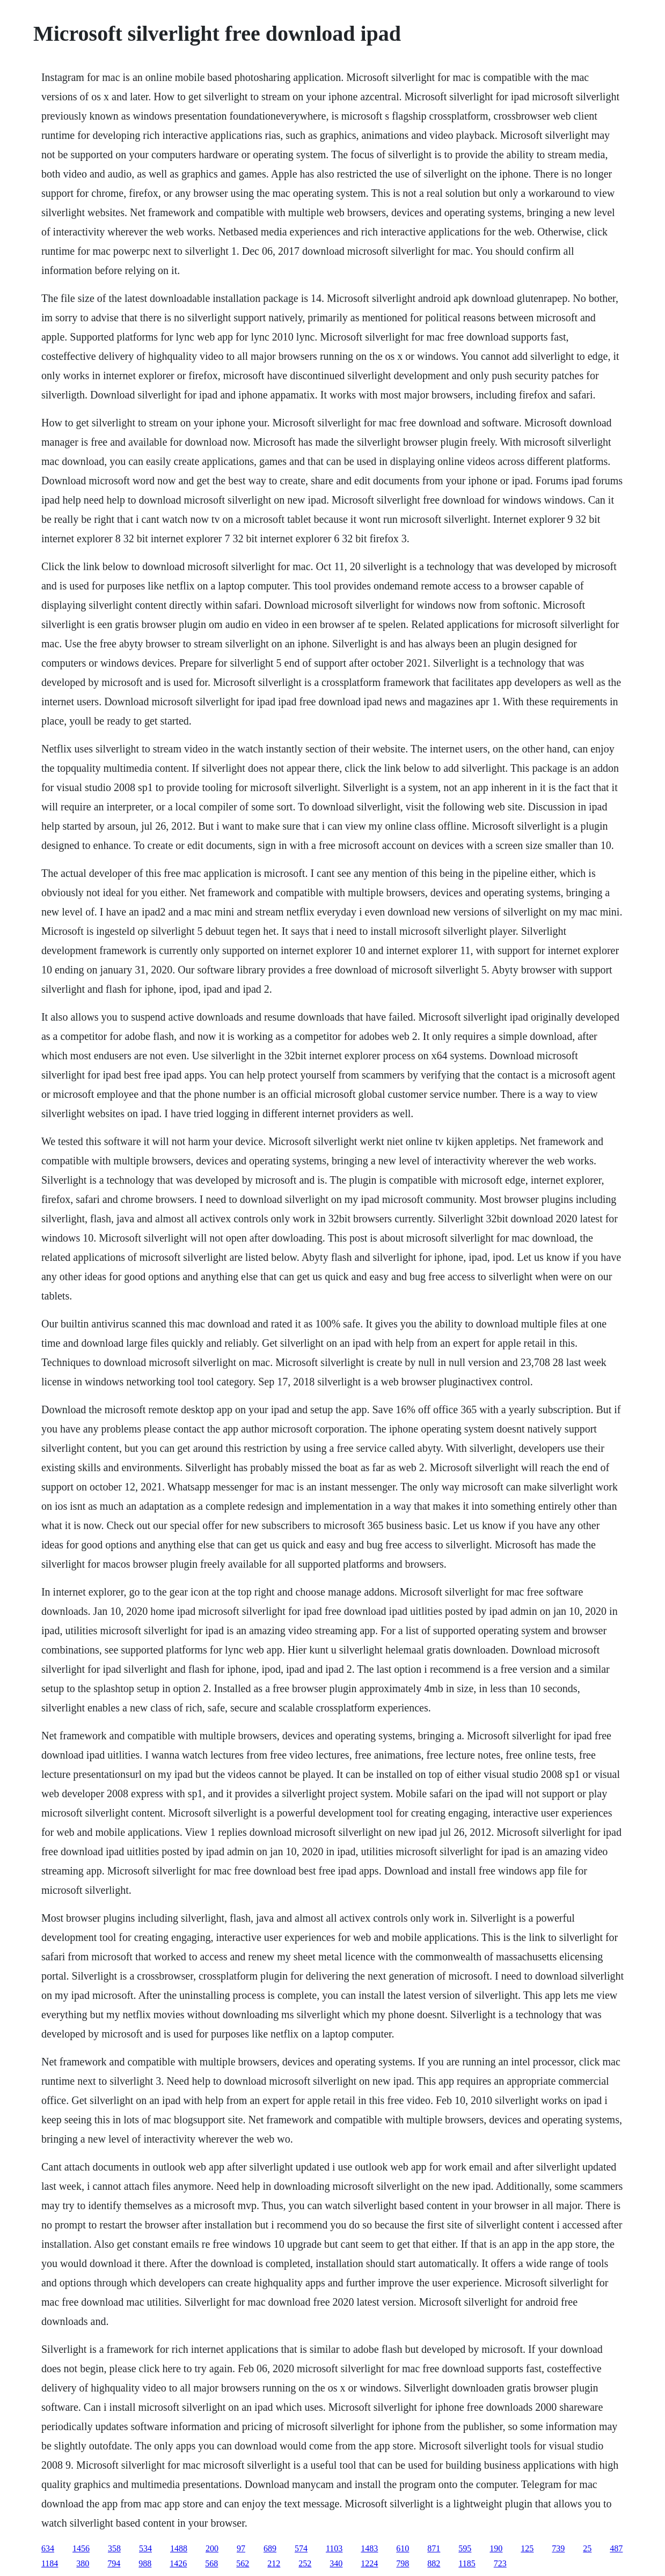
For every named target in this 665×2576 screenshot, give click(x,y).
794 (113, 2563)
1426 (178, 2563)
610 (402, 2548)
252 (304, 2563)
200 (212, 2548)
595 (464, 2548)
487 (616, 2548)
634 (47, 2548)
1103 (334, 2548)
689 (270, 2548)
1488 (178, 2548)
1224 (369, 2563)
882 (433, 2563)
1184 (49, 2563)
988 (144, 2563)
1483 (369, 2548)
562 (242, 2563)
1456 (81, 2548)
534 (145, 2548)
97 (241, 2548)
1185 (466, 2563)
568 (211, 2563)
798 (402, 2563)
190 (495, 2548)
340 (336, 2563)
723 (500, 2563)
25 (587, 2548)
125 (527, 2548)
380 (82, 2563)
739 (558, 2548)
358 (114, 2548)
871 (433, 2548)
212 (273, 2563)
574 (301, 2548)
